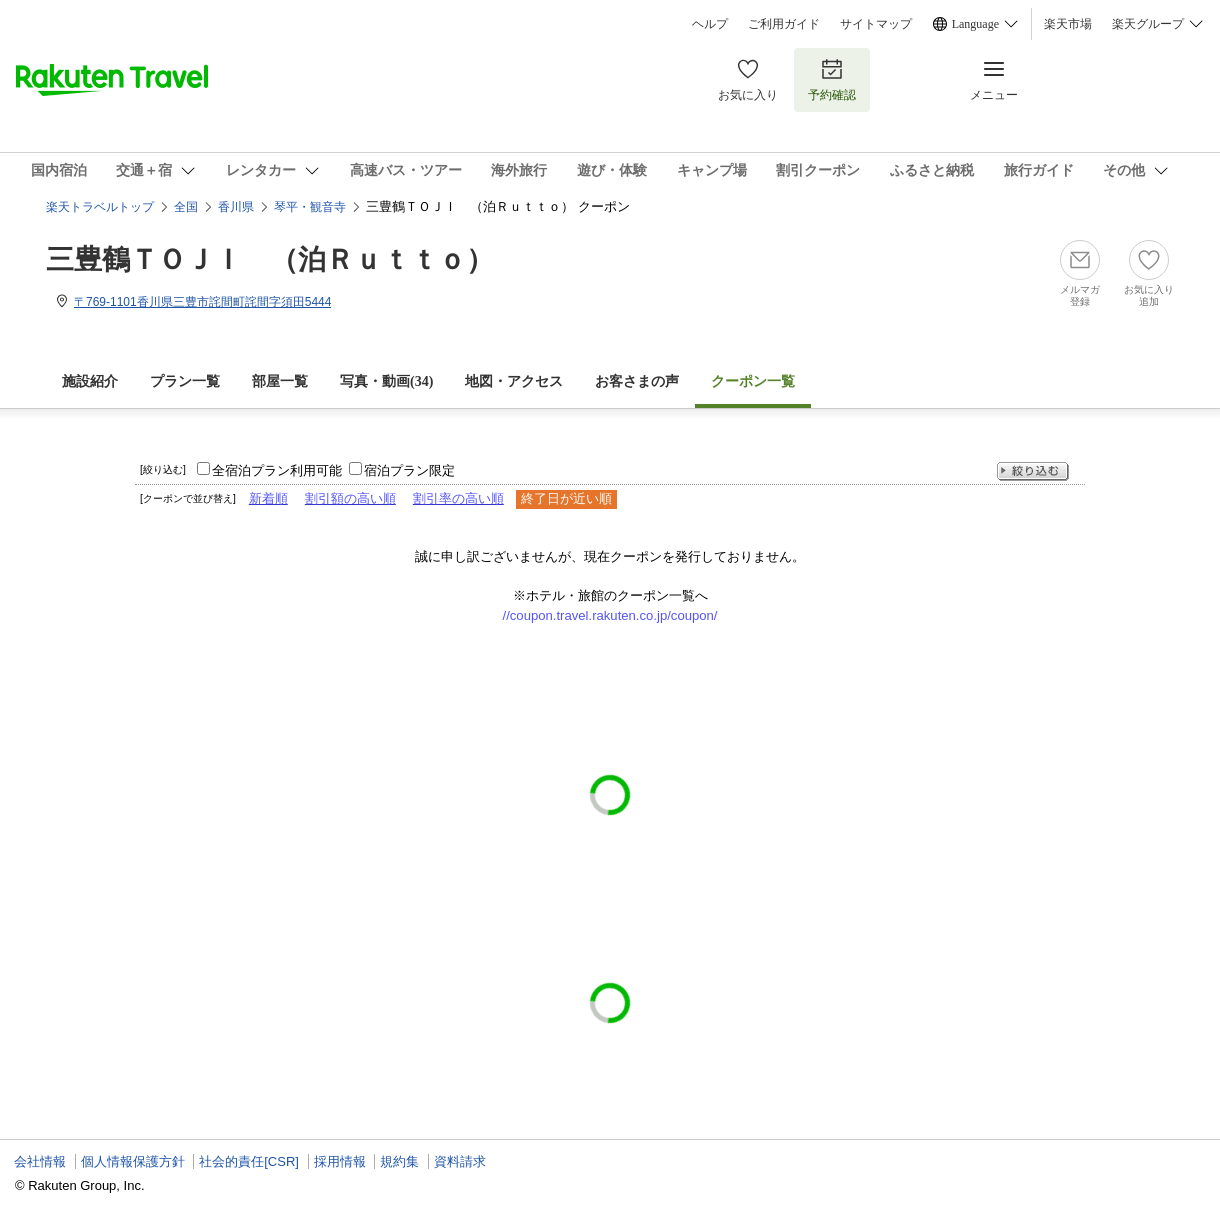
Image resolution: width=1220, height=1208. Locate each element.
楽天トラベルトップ (100, 207)
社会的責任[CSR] (249, 1161)
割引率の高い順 (458, 498)
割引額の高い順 (350, 498)
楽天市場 (1068, 24)
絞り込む (1033, 471)
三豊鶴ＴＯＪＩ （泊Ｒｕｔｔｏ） (270, 259)
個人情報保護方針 (133, 1161)
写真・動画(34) (386, 381)
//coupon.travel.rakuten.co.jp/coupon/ (610, 615)
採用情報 (340, 1161)
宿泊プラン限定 (409, 470)
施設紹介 (90, 381)
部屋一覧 (280, 381)
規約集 (399, 1161)
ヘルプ (710, 24)
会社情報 (40, 1161)
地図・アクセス (514, 381)
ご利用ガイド (784, 24)
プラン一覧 (185, 381)
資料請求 (460, 1161)
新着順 (268, 498)
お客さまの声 (637, 381)
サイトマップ (876, 24)
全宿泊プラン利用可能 (277, 470)
